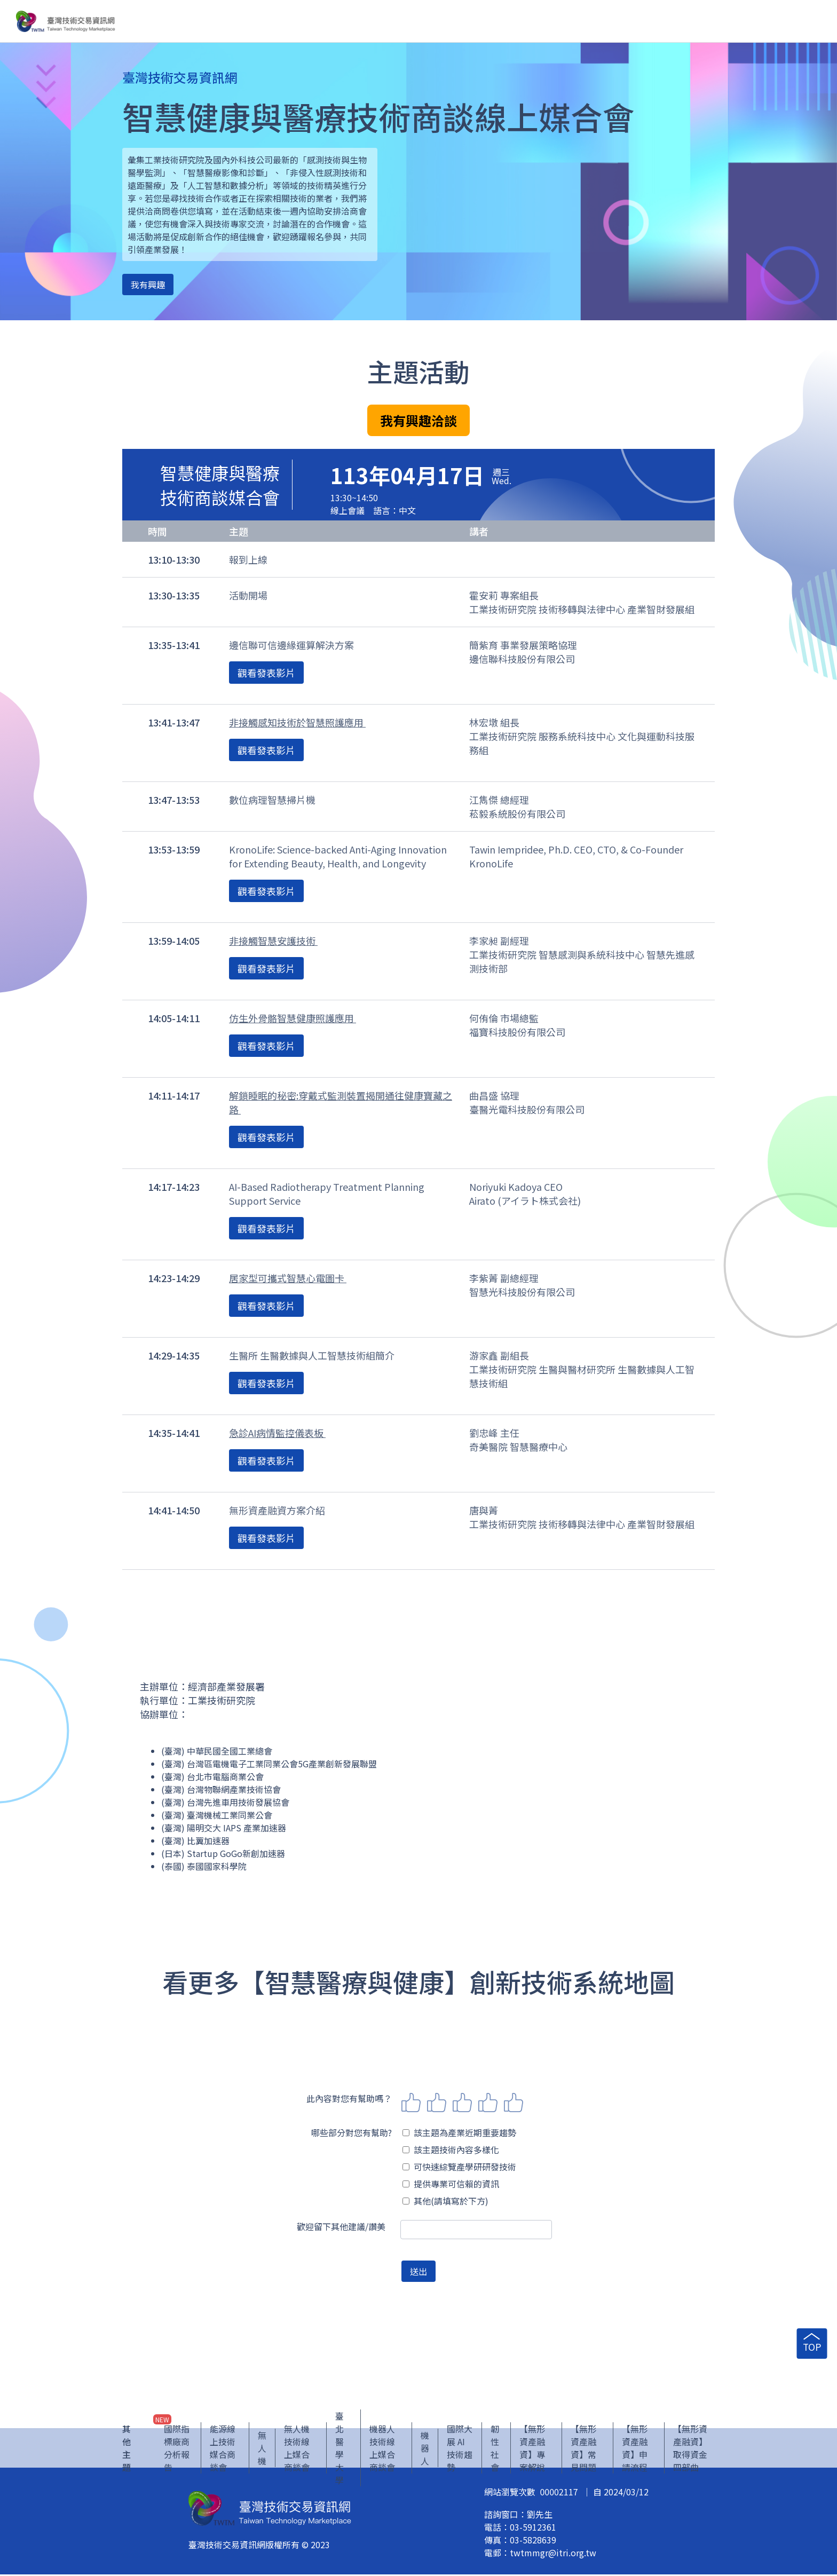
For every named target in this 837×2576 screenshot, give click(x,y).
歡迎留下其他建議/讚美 (341, 2226)
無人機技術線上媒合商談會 (297, 2449)
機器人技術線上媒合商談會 (382, 2449)
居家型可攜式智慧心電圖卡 (287, 1278)
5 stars (513, 2102)
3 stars (462, 2102)
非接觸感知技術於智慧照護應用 (297, 722)
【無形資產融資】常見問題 (583, 2449)
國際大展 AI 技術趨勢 (459, 2449)
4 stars (488, 2102)
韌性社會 (495, 2449)
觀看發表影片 (266, 672)
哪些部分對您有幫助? (351, 2132)
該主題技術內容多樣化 (450, 2149)
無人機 (262, 2449)
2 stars (436, 2102)
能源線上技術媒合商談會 (222, 2449)
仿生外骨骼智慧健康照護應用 (292, 1018)
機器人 (425, 2449)
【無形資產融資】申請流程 (635, 2449)
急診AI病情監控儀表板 (277, 1433)
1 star (411, 2102)
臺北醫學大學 (339, 2449)
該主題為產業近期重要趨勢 (459, 2132)
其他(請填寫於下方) (445, 2200)
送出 (418, 2271)
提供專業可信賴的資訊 (450, 2183)
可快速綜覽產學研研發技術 (459, 2166)
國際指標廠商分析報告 (176, 2449)
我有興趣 (148, 284)
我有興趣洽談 (418, 420)
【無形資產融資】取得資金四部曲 (690, 2449)
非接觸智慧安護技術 (273, 940)
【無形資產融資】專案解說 (532, 2449)
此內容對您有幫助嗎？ (349, 2098)
